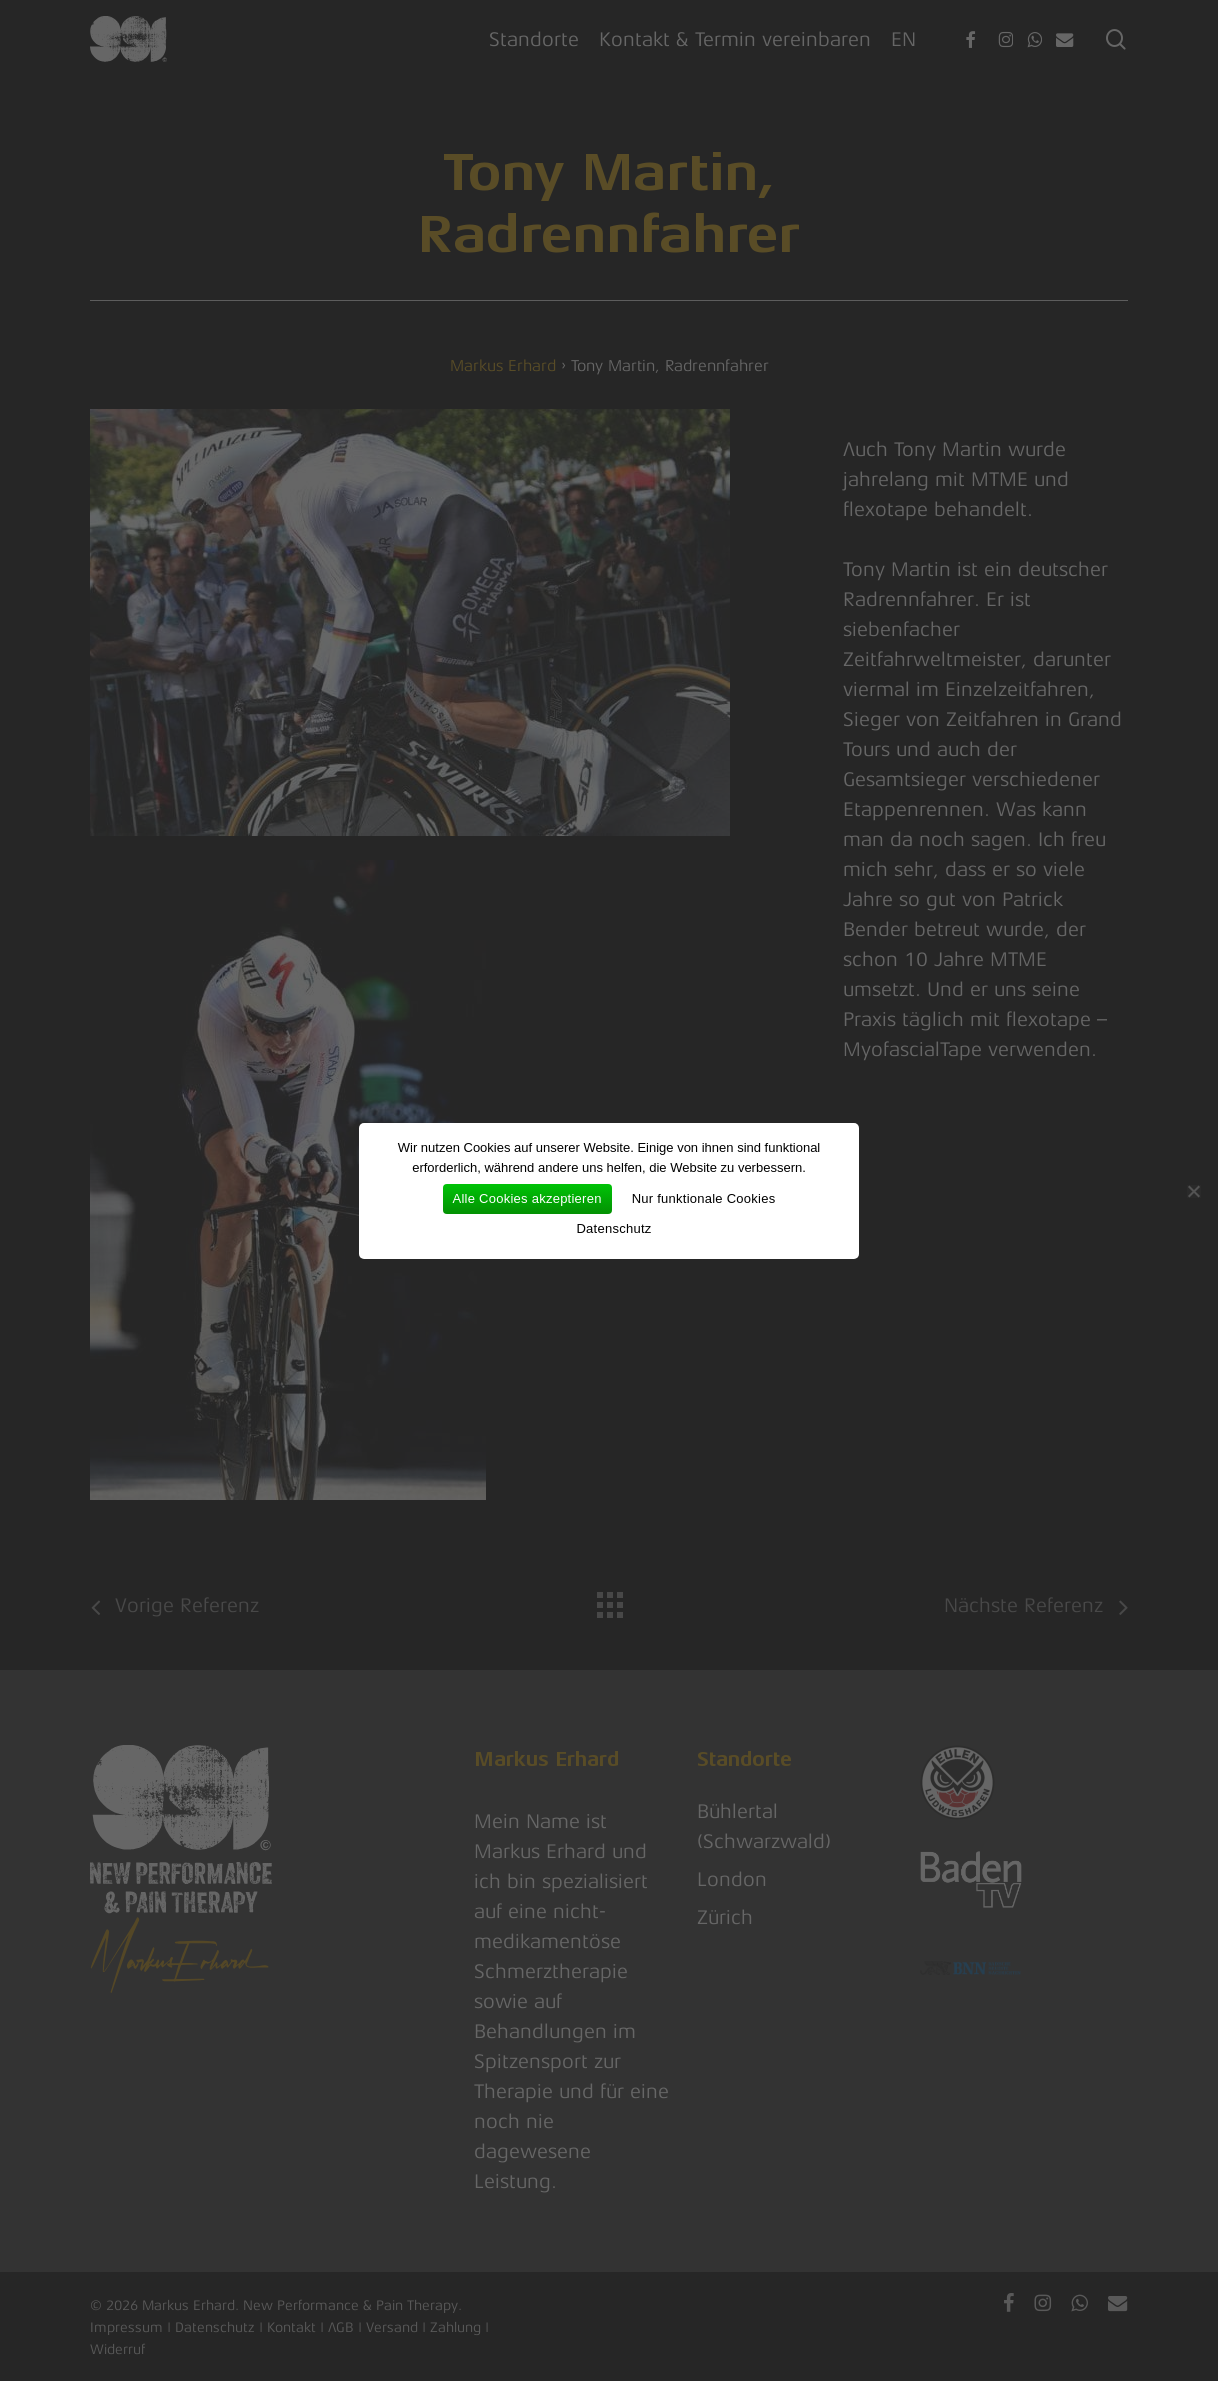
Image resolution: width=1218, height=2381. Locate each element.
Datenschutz (613, 1228)
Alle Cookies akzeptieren (527, 1198)
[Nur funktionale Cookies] (1193, 1191)
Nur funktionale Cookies (704, 1198)
